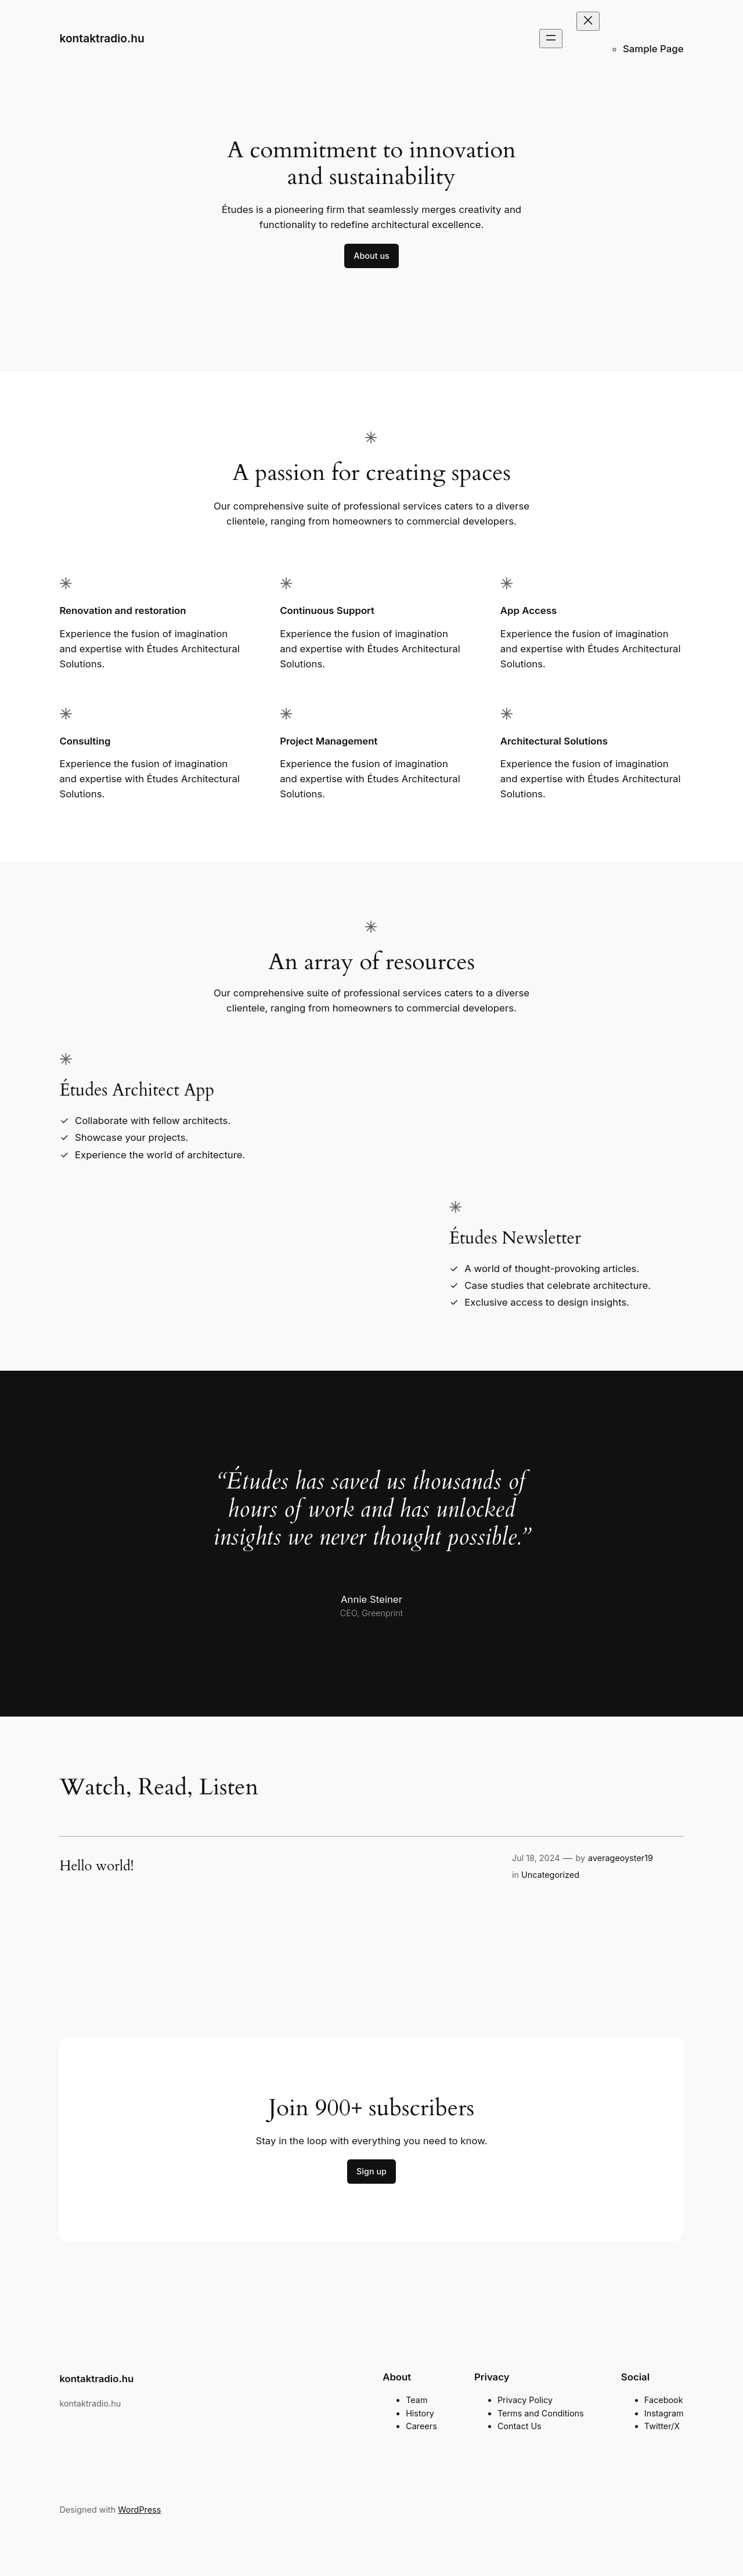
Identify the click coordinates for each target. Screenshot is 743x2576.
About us (371, 256)
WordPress (139, 2509)
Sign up (371, 2171)
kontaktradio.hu (101, 38)
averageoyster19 (620, 1858)
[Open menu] (550, 38)
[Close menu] (588, 21)
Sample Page (653, 49)
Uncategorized (550, 1875)
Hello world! (96, 1866)
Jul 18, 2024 (536, 1858)
